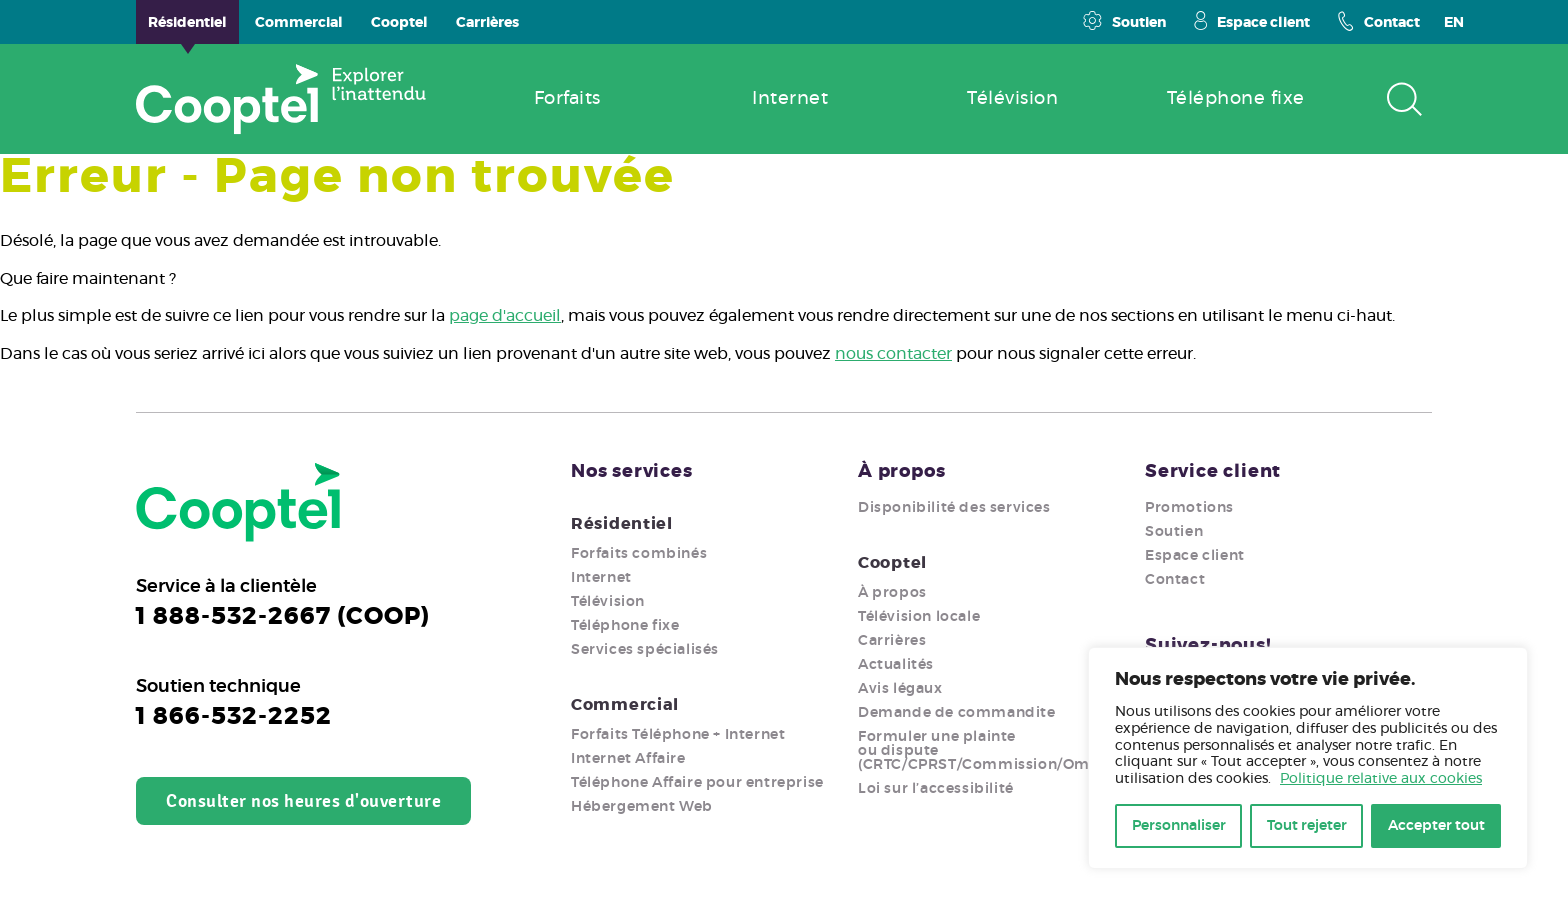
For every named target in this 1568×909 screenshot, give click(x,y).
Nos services (632, 472)
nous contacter (893, 354)
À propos (901, 472)
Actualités (896, 665)
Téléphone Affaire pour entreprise (697, 783)
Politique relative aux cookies (1381, 779)
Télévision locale (919, 617)
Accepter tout (1436, 826)
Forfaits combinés (639, 554)
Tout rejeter (1307, 826)
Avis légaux (900, 689)
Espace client (1252, 21)
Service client (1213, 472)
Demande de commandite (957, 713)
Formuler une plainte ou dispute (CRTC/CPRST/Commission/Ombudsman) (1012, 751)
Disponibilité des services (954, 508)
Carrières (892, 641)
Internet (601, 578)
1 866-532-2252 (234, 717)
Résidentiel (622, 524)
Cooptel (892, 563)
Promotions (1189, 508)
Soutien (1124, 21)
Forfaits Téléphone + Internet (678, 735)
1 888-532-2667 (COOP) (283, 617)
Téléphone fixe (625, 626)
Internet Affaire (628, 759)
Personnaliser (1179, 826)
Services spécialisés (645, 650)
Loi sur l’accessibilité (936, 789)
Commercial (625, 705)
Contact (1379, 21)
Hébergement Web (642, 807)
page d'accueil (505, 316)
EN (1454, 23)
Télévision (608, 602)
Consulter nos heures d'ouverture (303, 801)
